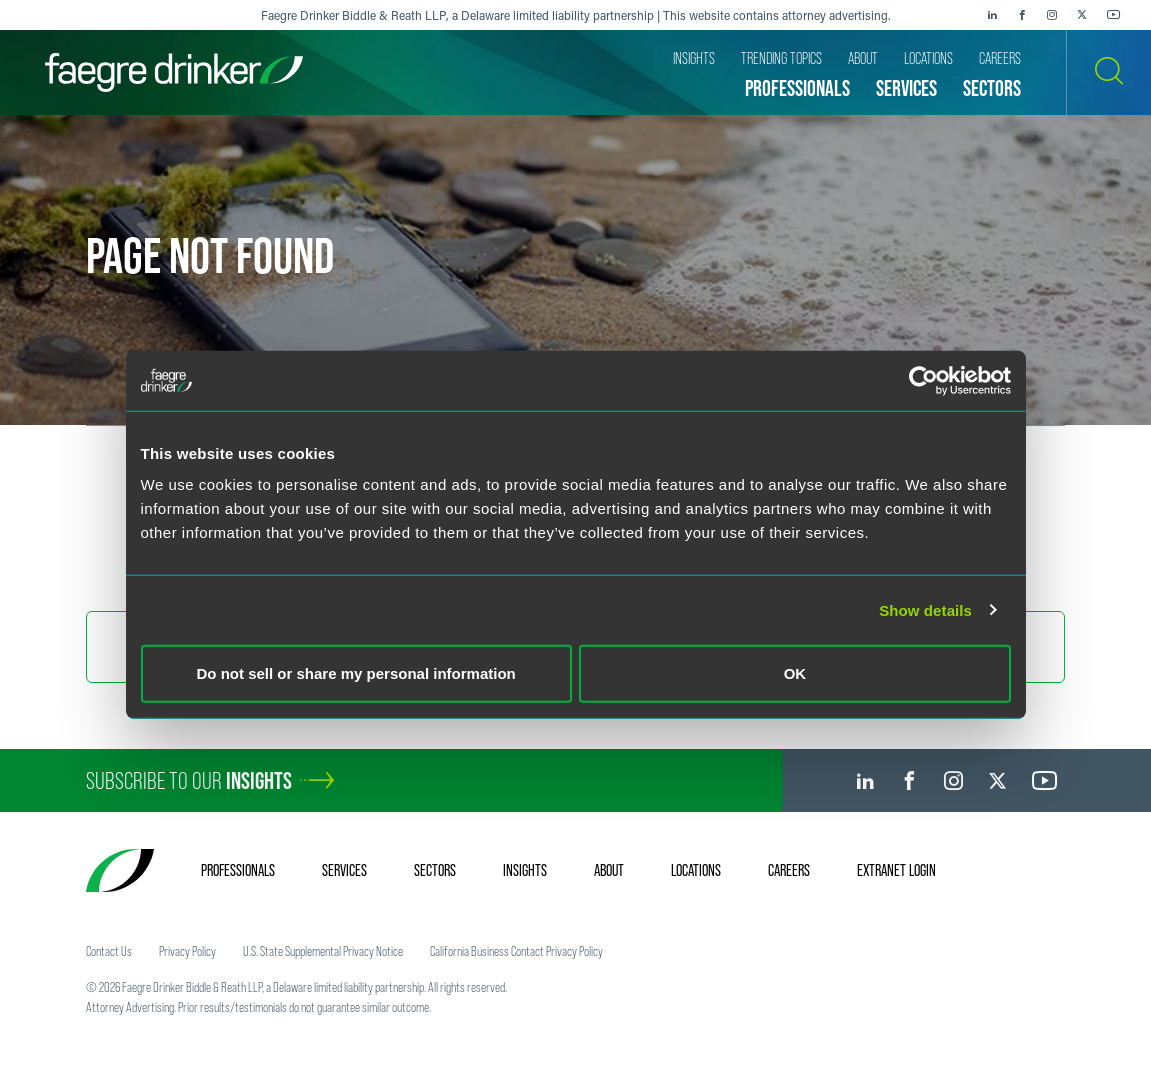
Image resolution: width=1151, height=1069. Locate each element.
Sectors (435, 870)
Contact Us (109, 951)
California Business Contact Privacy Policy (516, 951)
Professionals (238, 870)
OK (795, 673)
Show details (925, 609)
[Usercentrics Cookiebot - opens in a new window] (923, 380)
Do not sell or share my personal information (356, 673)
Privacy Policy (187, 951)
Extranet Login (896, 870)
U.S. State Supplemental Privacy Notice (323, 951)
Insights (525, 870)
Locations (696, 870)
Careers (789, 870)
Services (344, 870)
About (609, 870)
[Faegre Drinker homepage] (174, 72)
